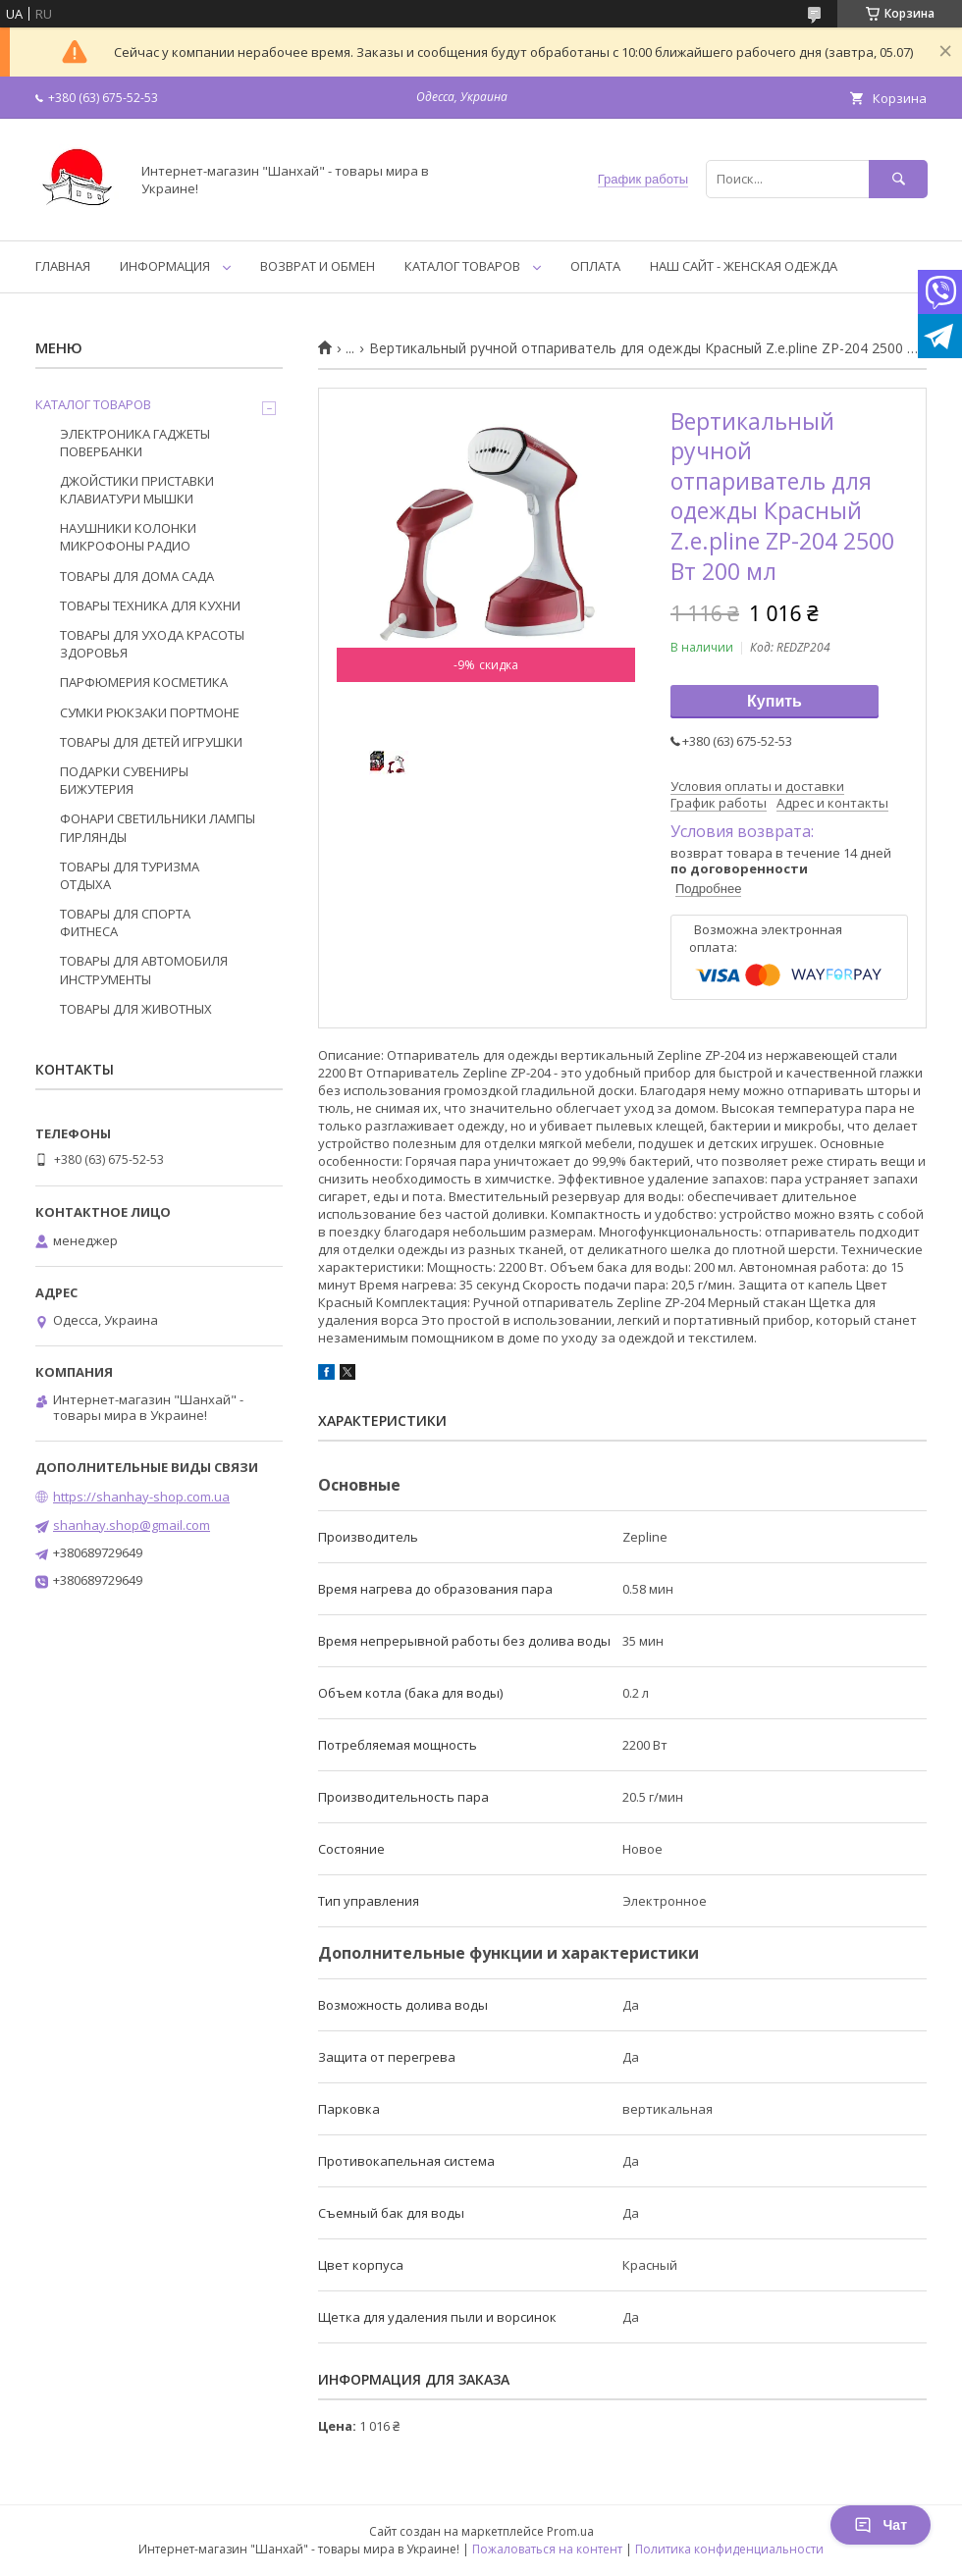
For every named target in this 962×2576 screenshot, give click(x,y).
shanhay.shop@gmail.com (131, 1525)
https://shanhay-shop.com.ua (141, 1496)
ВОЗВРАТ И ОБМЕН (317, 266)
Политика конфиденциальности (729, 2549)
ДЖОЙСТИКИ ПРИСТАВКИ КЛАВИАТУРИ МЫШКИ (137, 489)
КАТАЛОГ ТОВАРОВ (462, 266)
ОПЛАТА (595, 266)
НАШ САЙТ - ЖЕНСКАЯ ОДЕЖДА (743, 266)
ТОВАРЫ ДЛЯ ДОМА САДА (137, 576)
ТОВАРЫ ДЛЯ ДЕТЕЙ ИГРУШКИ (151, 742)
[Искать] (898, 179)
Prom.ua (570, 2531)
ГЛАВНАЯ (62, 266)
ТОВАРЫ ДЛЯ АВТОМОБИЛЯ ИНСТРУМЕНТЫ (144, 969)
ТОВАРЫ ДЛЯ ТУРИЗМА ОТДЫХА (129, 875)
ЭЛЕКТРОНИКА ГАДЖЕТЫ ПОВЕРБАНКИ (135, 442)
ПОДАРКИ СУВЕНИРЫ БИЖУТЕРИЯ (124, 780)
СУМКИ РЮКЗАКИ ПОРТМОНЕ (150, 712)
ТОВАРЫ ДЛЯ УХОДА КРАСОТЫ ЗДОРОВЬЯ (152, 643)
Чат (880, 2525)
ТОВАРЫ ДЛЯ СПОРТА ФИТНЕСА (125, 922)
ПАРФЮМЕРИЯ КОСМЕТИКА (144, 682)
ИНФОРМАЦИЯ (165, 266)
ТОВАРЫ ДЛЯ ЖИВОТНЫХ (136, 1009)
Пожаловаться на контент (547, 2549)
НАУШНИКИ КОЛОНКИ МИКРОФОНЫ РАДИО (128, 536)
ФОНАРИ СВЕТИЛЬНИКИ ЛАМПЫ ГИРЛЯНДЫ (157, 827)
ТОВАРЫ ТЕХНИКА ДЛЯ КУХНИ (150, 605)
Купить (774, 701)
